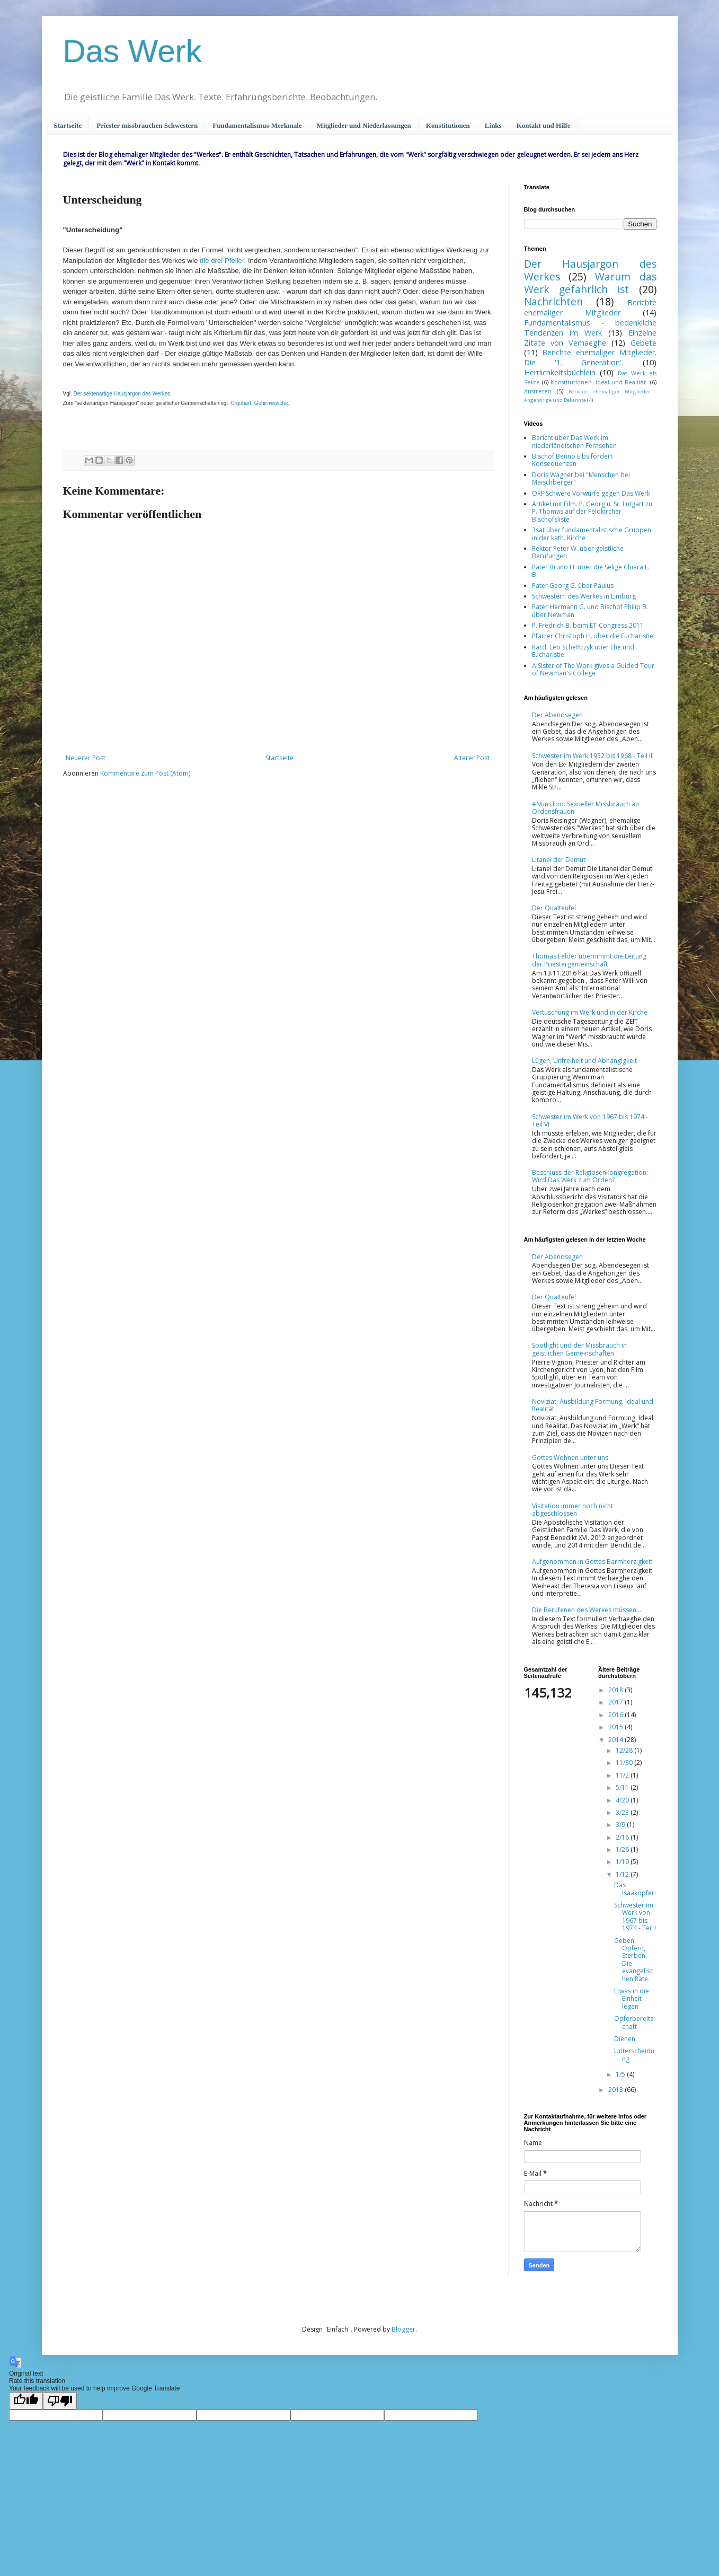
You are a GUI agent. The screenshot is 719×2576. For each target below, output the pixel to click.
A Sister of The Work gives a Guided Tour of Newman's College (593, 669)
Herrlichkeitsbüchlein (560, 372)
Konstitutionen (448, 125)
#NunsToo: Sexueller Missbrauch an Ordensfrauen (585, 807)
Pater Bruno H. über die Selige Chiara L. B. (591, 570)
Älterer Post (472, 757)
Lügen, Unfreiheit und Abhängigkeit (584, 1060)
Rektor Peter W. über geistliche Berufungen (578, 552)
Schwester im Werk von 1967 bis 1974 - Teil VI (590, 1120)
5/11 (623, 1787)
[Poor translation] (60, 2401)
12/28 (625, 1750)
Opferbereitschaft (633, 2022)
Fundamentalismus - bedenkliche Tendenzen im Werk (590, 328)
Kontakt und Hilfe (544, 125)
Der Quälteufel (554, 907)
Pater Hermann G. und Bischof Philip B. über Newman (590, 610)
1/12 (623, 1874)
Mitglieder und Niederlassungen (364, 125)
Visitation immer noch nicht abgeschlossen (572, 1509)
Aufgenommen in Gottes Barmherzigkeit (592, 1561)
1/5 (621, 2074)
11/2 (623, 1775)
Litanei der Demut (558, 859)
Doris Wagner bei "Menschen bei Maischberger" (581, 478)
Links (493, 125)
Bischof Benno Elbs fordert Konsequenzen (572, 460)
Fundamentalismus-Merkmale (256, 125)
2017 (616, 1702)
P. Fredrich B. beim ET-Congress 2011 (588, 625)
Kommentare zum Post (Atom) (145, 773)
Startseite (68, 125)
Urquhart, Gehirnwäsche (259, 403)
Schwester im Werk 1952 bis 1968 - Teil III (593, 755)
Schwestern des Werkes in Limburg (584, 596)
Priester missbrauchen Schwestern (147, 125)
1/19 (623, 1861)
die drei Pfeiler (222, 261)
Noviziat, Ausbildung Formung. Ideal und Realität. (592, 1405)
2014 (616, 1739)
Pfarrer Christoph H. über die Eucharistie (592, 635)
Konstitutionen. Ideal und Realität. (599, 382)
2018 (616, 1689)
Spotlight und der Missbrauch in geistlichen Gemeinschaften (579, 1349)
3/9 (621, 1824)
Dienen (624, 2038)
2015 (616, 1726)
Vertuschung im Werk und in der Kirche (589, 1012)
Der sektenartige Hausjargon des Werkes (122, 394)
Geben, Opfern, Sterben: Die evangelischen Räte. (633, 1959)
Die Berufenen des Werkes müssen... (586, 1609)
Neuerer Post (85, 757)
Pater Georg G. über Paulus (573, 585)
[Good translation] (26, 2401)
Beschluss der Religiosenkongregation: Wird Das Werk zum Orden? (590, 1176)
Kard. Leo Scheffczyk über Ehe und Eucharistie (583, 651)
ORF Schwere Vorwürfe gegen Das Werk (591, 493)
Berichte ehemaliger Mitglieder (590, 307)
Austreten (538, 391)
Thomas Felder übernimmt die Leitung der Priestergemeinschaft (589, 960)
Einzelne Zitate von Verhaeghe (590, 338)
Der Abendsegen (557, 714)
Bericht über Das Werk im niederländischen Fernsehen (574, 441)
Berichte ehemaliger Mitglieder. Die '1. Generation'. (590, 357)
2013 (616, 2089)
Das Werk (132, 51)
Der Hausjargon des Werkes (590, 270)
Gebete (643, 343)
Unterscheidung (634, 2054)
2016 (616, 1714)
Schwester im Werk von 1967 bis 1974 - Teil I (635, 1916)
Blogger (403, 2329)
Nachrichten (553, 301)
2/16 (623, 1837)
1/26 (623, 1849)
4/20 (623, 1800)
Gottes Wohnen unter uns (570, 1457)
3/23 (623, 1812)
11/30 (625, 1762)
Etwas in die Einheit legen (631, 1998)
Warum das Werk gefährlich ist (590, 282)
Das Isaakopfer (634, 1888)
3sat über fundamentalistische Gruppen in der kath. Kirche (591, 533)
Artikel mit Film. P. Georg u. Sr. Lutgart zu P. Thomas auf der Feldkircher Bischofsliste (592, 511)
